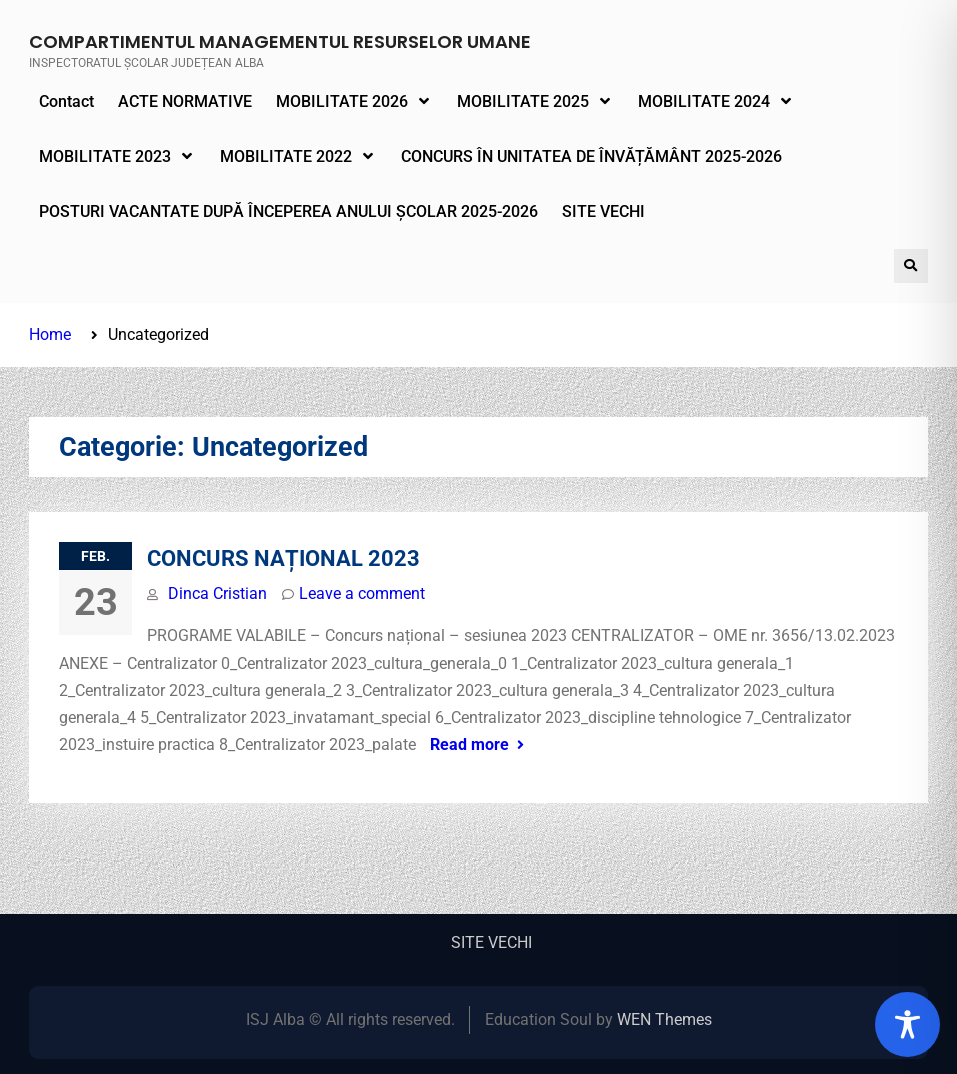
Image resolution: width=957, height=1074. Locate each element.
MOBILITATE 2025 (523, 101)
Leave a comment (362, 593)
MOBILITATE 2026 (342, 101)
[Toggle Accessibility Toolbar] (907, 1024)
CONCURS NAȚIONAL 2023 (283, 558)
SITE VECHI (603, 211)
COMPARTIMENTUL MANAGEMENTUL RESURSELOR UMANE (280, 41)
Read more (469, 744)
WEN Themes (664, 1019)
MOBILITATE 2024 (704, 101)
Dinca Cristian (217, 593)
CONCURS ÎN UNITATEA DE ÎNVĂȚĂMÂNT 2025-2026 (591, 156)
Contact (66, 101)
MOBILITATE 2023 (105, 156)
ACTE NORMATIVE (185, 101)
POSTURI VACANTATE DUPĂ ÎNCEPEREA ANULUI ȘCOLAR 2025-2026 (288, 211)
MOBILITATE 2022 (286, 156)
